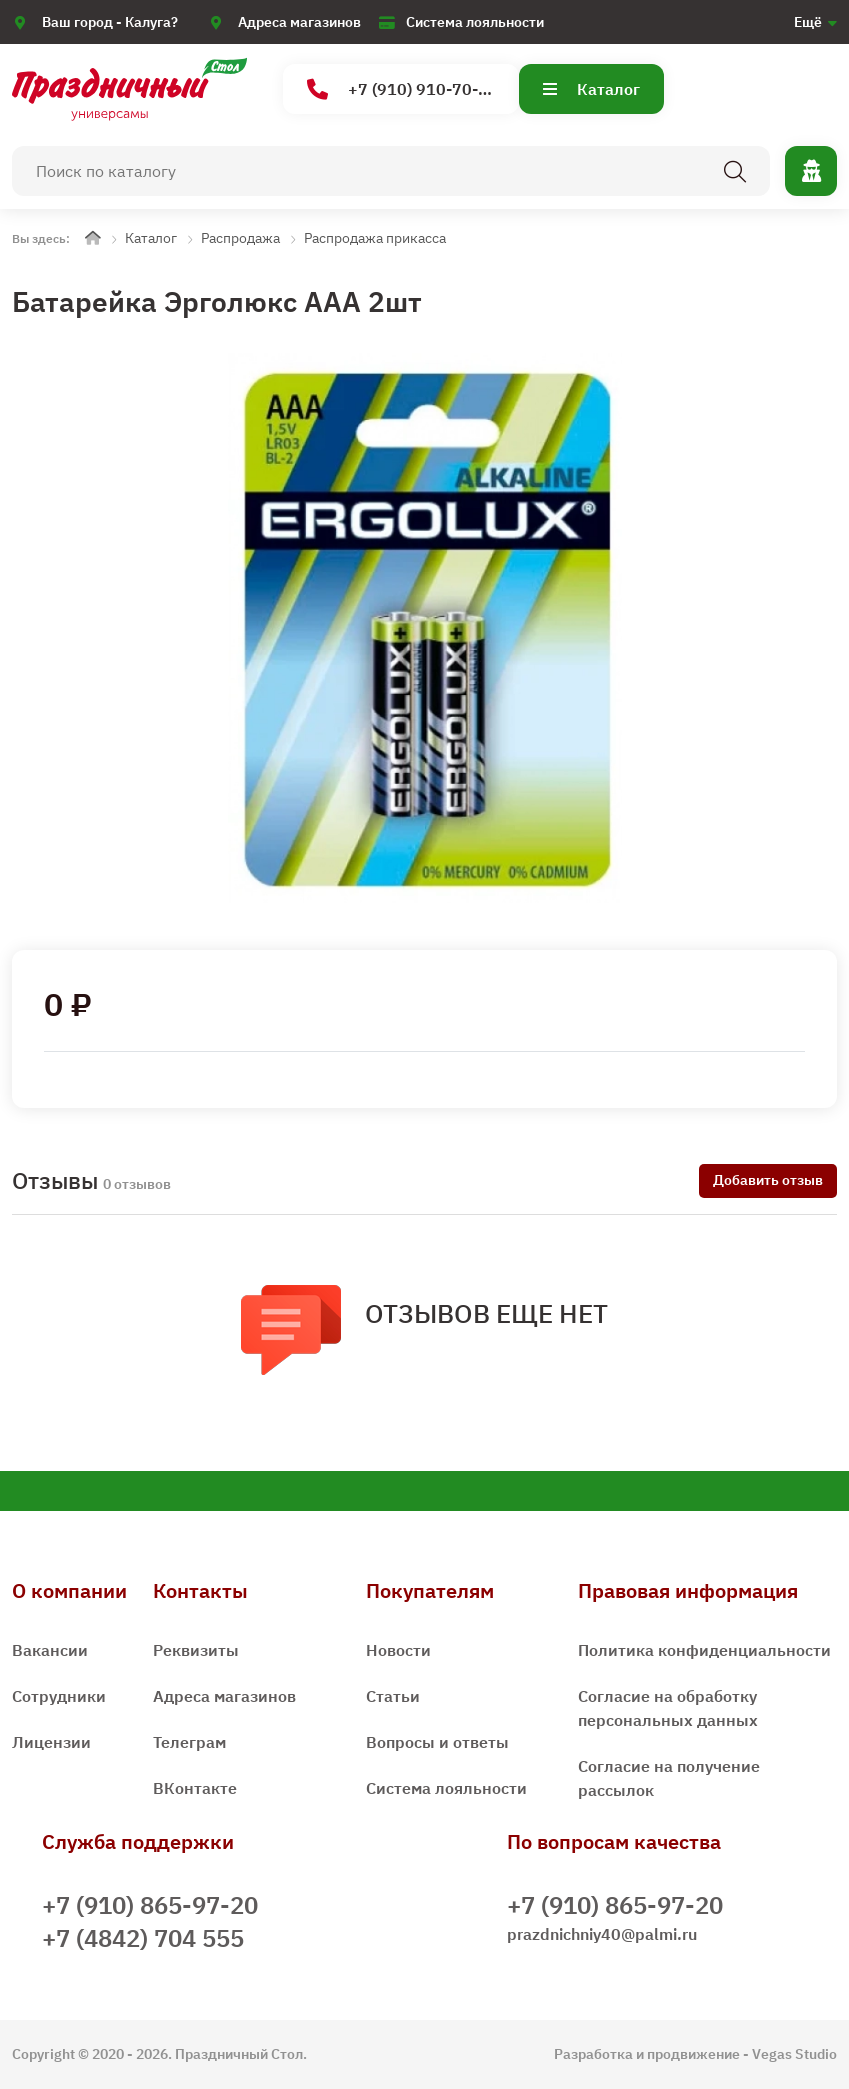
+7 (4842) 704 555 (143, 1938)
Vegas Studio (794, 2054)
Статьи (393, 1696)
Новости (398, 1650)
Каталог (591, 89)
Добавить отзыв (768, 1180)
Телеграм (189, 1742)
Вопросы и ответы (437, 1742)
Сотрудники (59, 1696)
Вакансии (50, 1650)
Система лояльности (475, 22)
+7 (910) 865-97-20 (150, 1905)
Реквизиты (196, 1650)
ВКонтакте (195, 1788)
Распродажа (240, 238)
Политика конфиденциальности (704, 1650)
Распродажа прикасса (375, 238)
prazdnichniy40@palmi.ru (602, 1934)
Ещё (808, 22)
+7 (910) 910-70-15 (402, 89)
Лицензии (51, 1742)
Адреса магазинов (299, 22)
